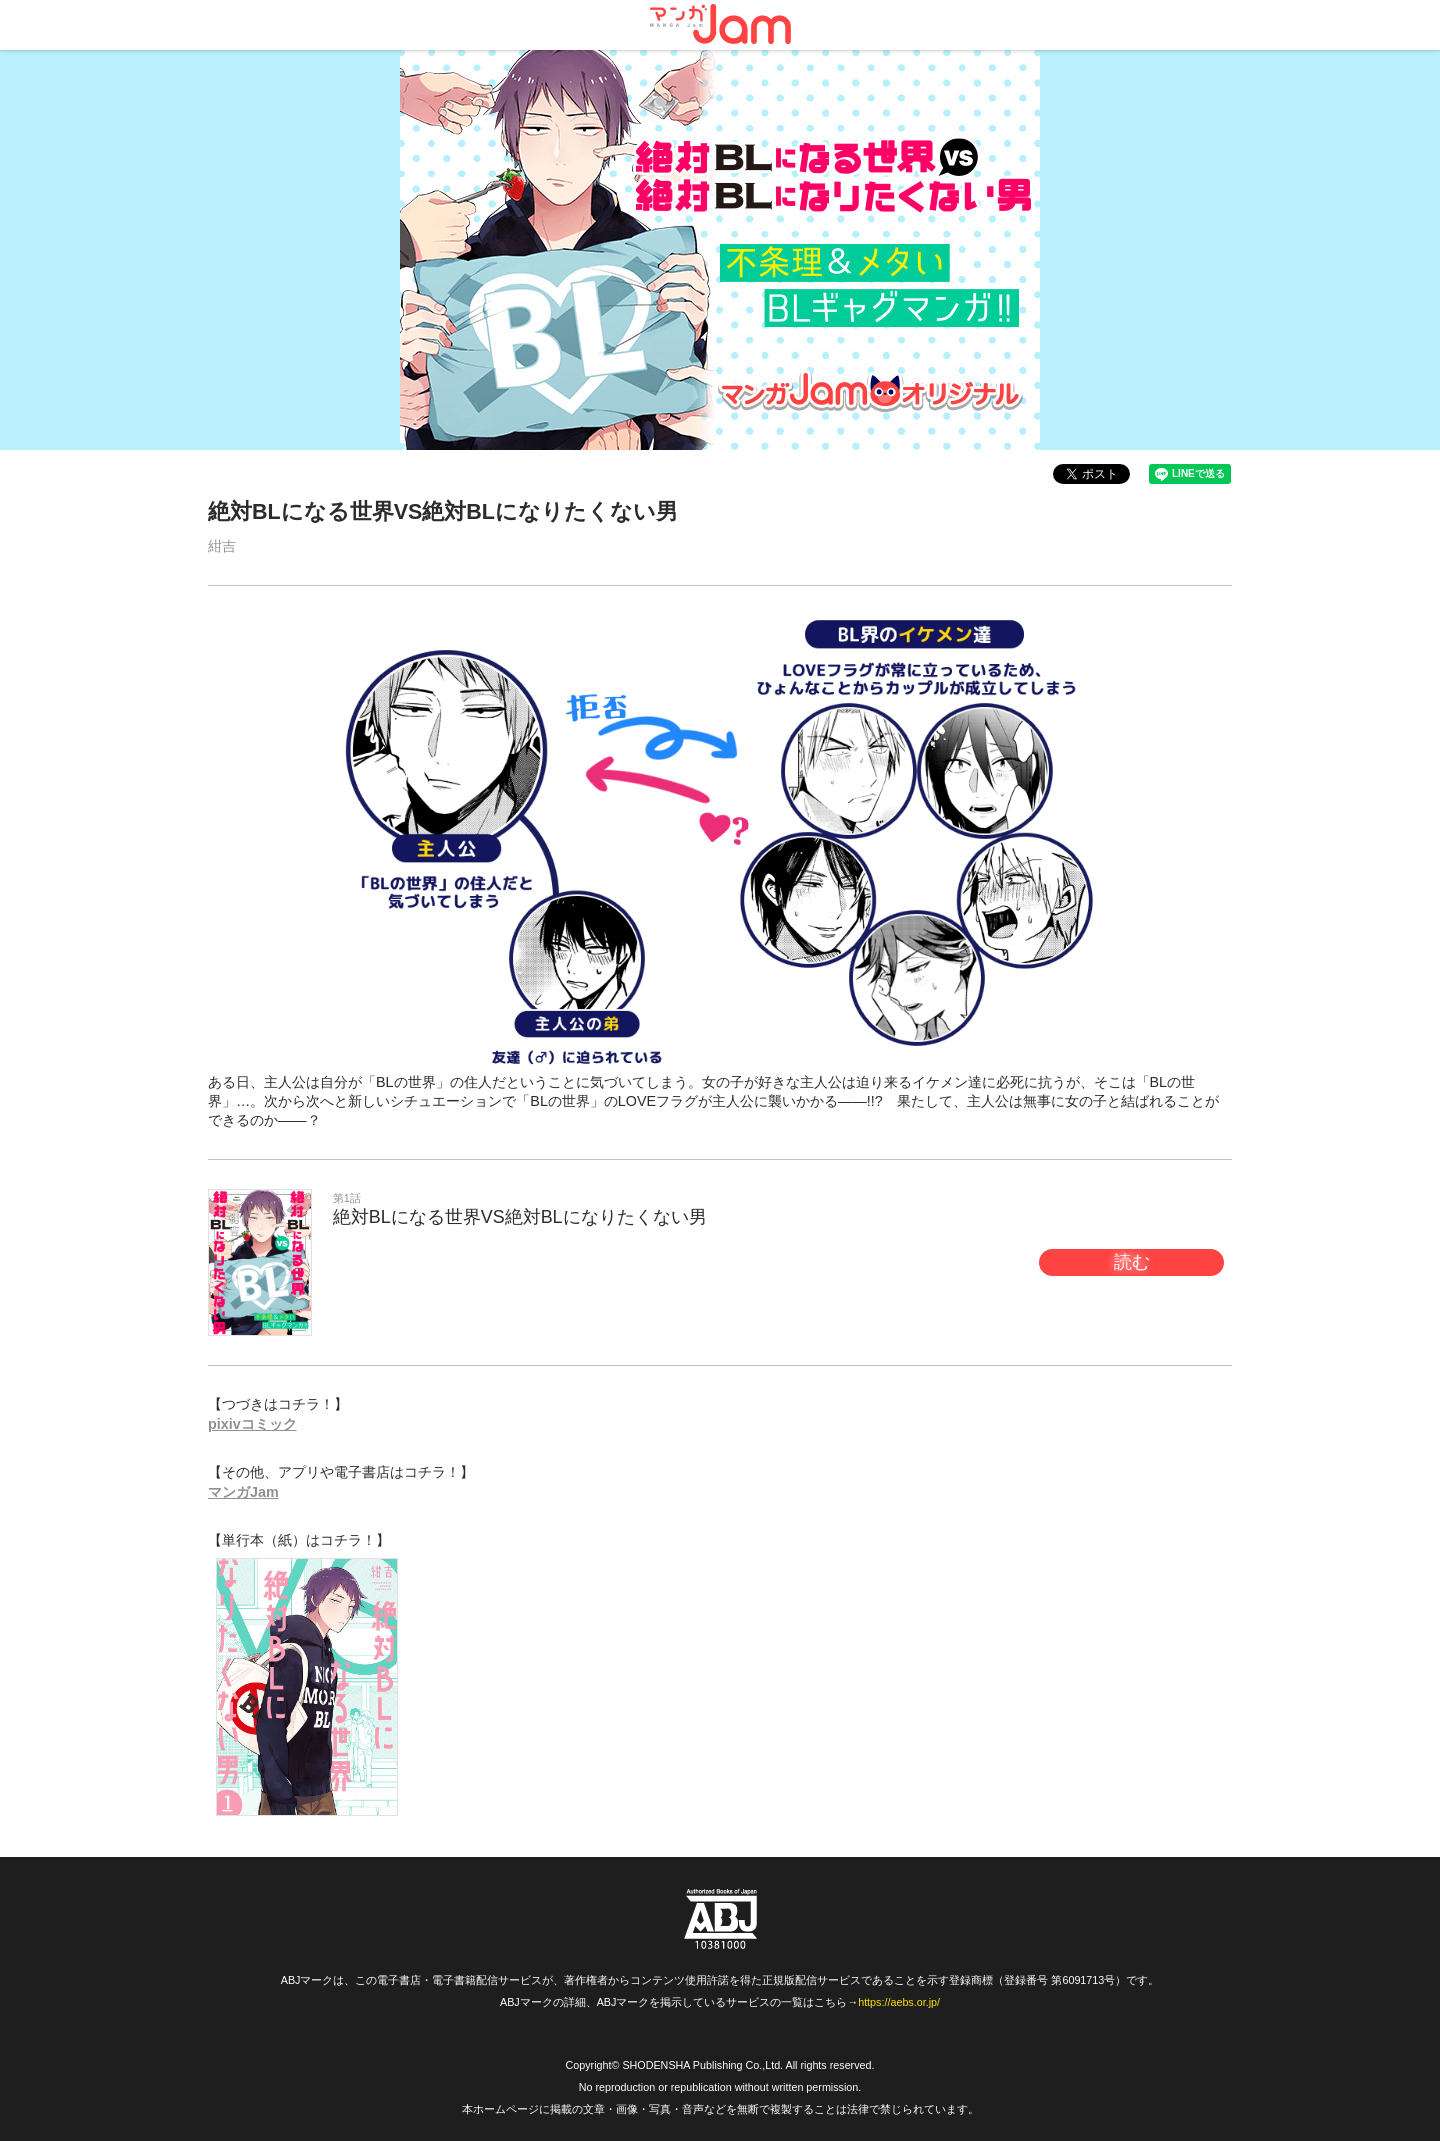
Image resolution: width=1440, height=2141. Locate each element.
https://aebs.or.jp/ (899, 2002)
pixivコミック (252, 1424)
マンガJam (243, 1492)
